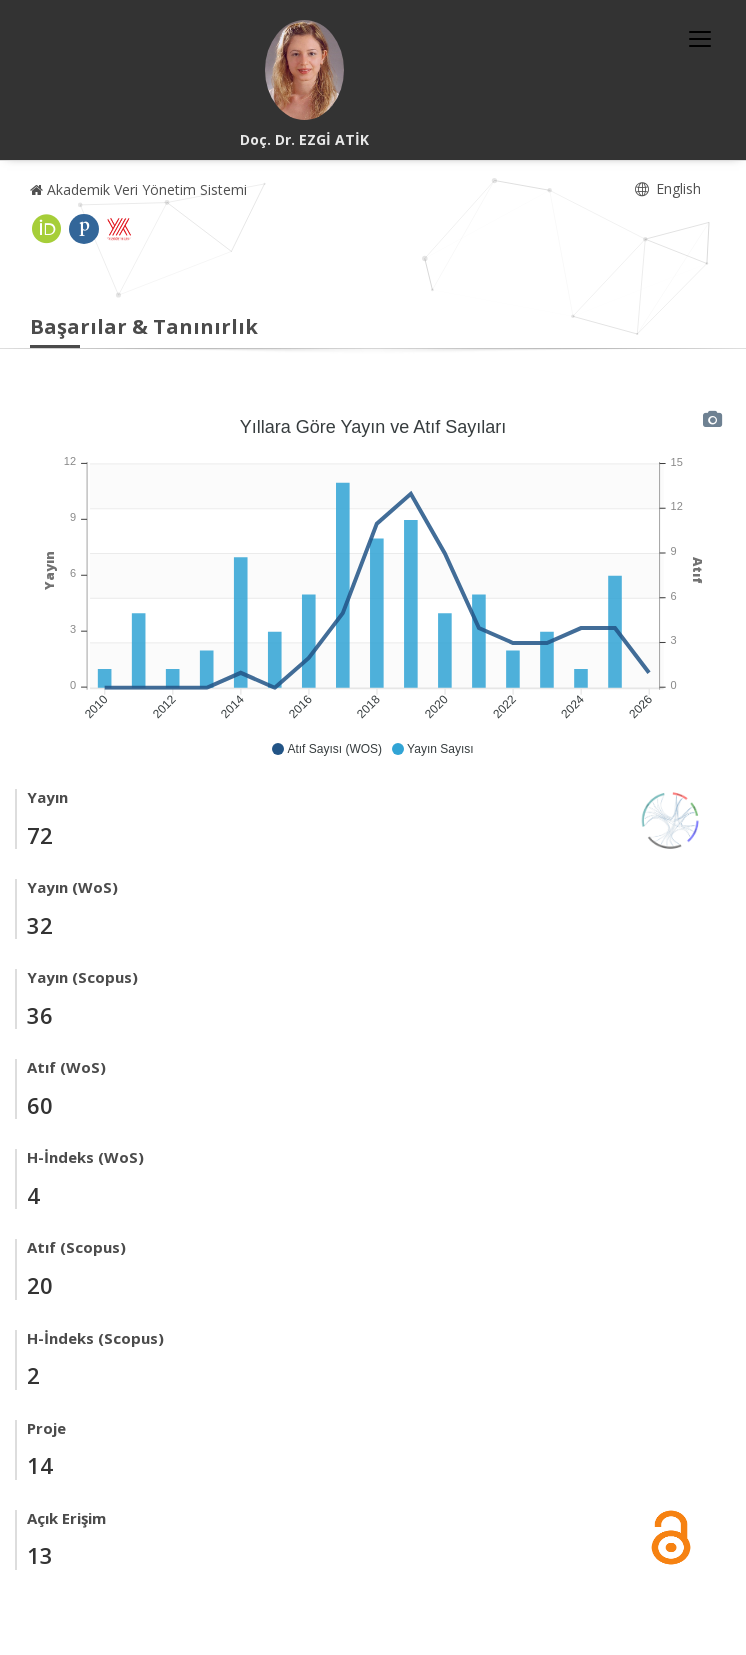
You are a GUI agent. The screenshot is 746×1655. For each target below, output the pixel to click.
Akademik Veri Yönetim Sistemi (138, 189)
